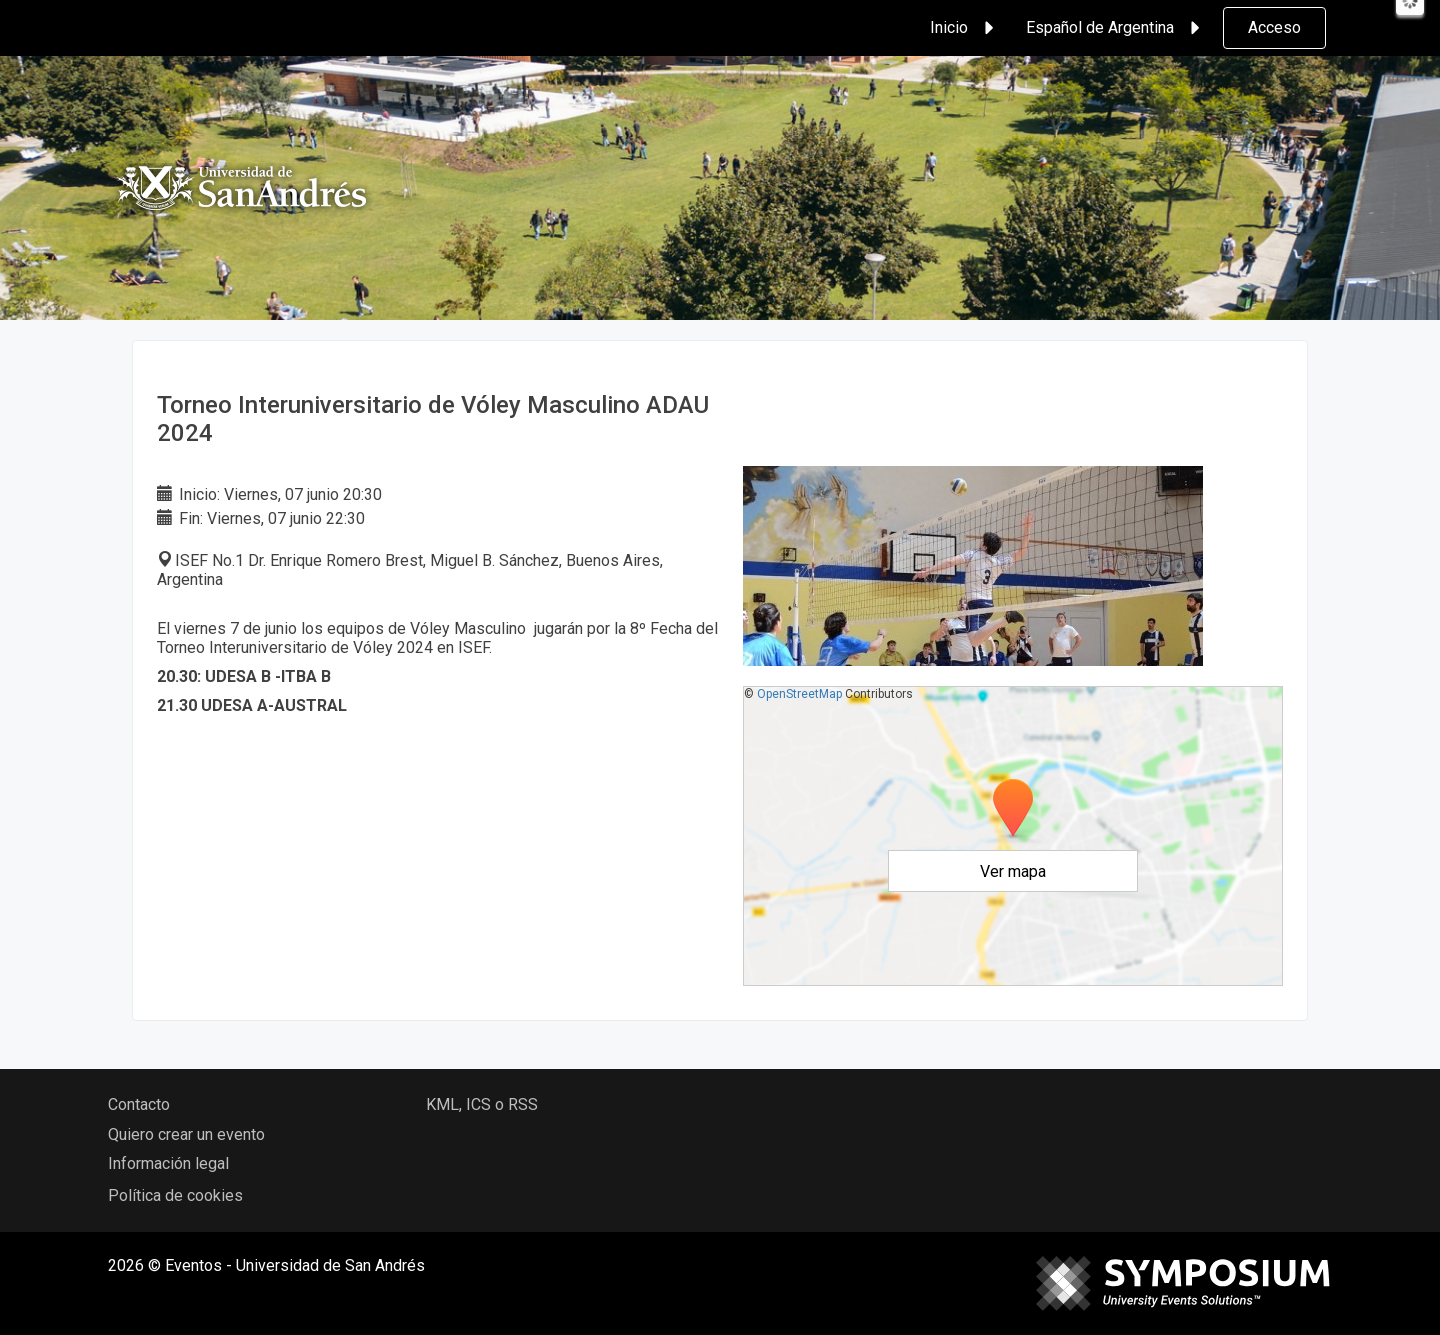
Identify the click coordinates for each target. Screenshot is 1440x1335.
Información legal (168, 1163)
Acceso (1274, 27)
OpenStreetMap (799, 694)
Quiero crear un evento (186, 1134)
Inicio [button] (965, 28)
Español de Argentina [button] (1116, 28)
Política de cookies (175, 1195)
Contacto (139, 1104)
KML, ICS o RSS (482, 1104)
